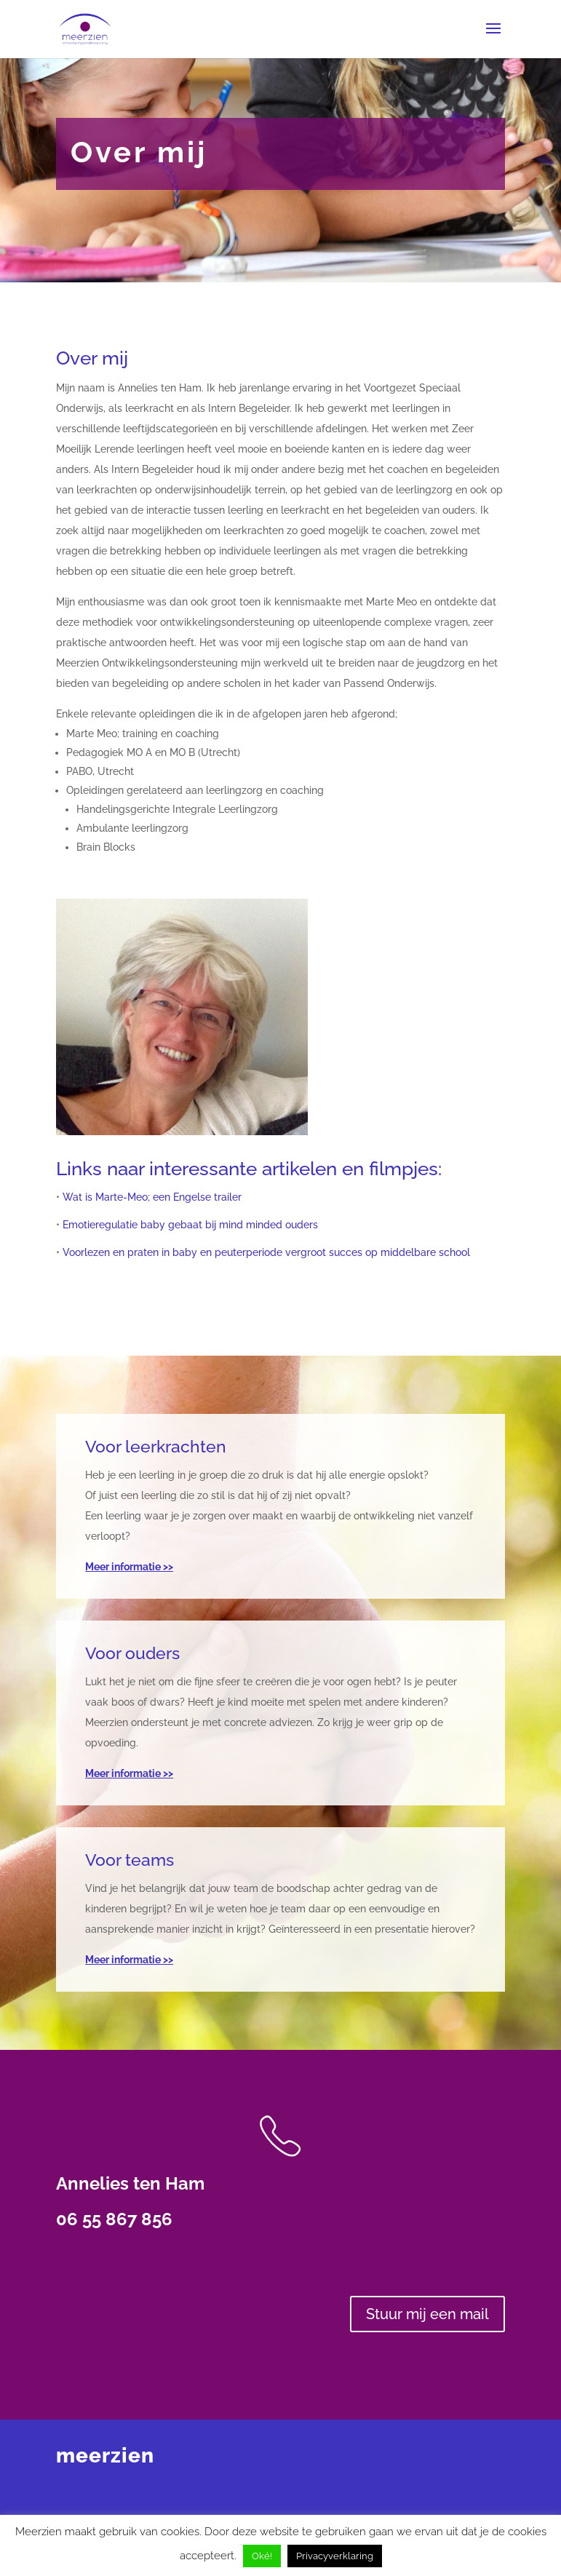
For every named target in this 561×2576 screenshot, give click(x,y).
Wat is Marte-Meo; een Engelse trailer (152, 1197)
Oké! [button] (262, 2556)
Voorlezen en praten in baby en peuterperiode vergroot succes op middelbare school (266, 1252)
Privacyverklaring (334, 2556)
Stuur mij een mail (427, 2314)
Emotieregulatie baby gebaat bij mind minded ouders (190, 1225)
